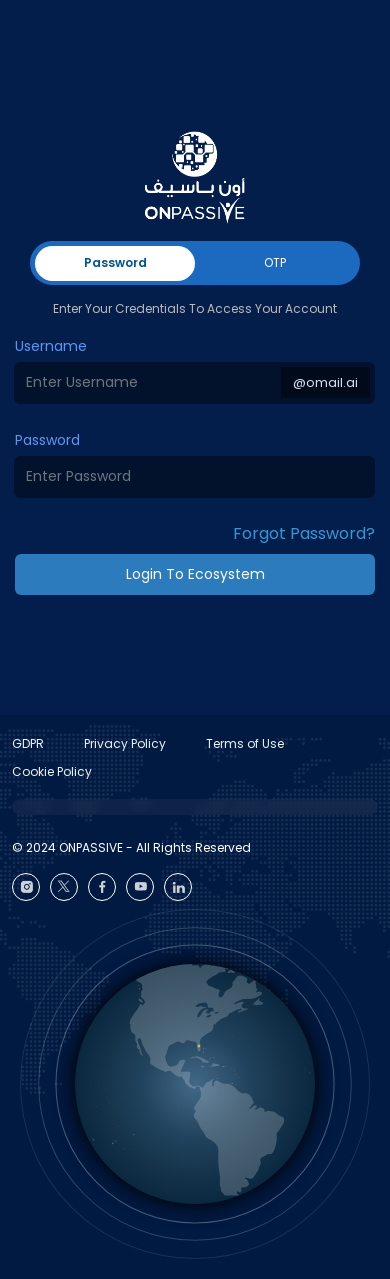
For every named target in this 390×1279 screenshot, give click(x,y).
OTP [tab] (275, 262)
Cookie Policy (52, 771)
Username (51, 346)
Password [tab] (115, 262)
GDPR (28, 743)
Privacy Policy (125, 743)
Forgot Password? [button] (304, 533)
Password (47, 440)
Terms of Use (245, 743)
